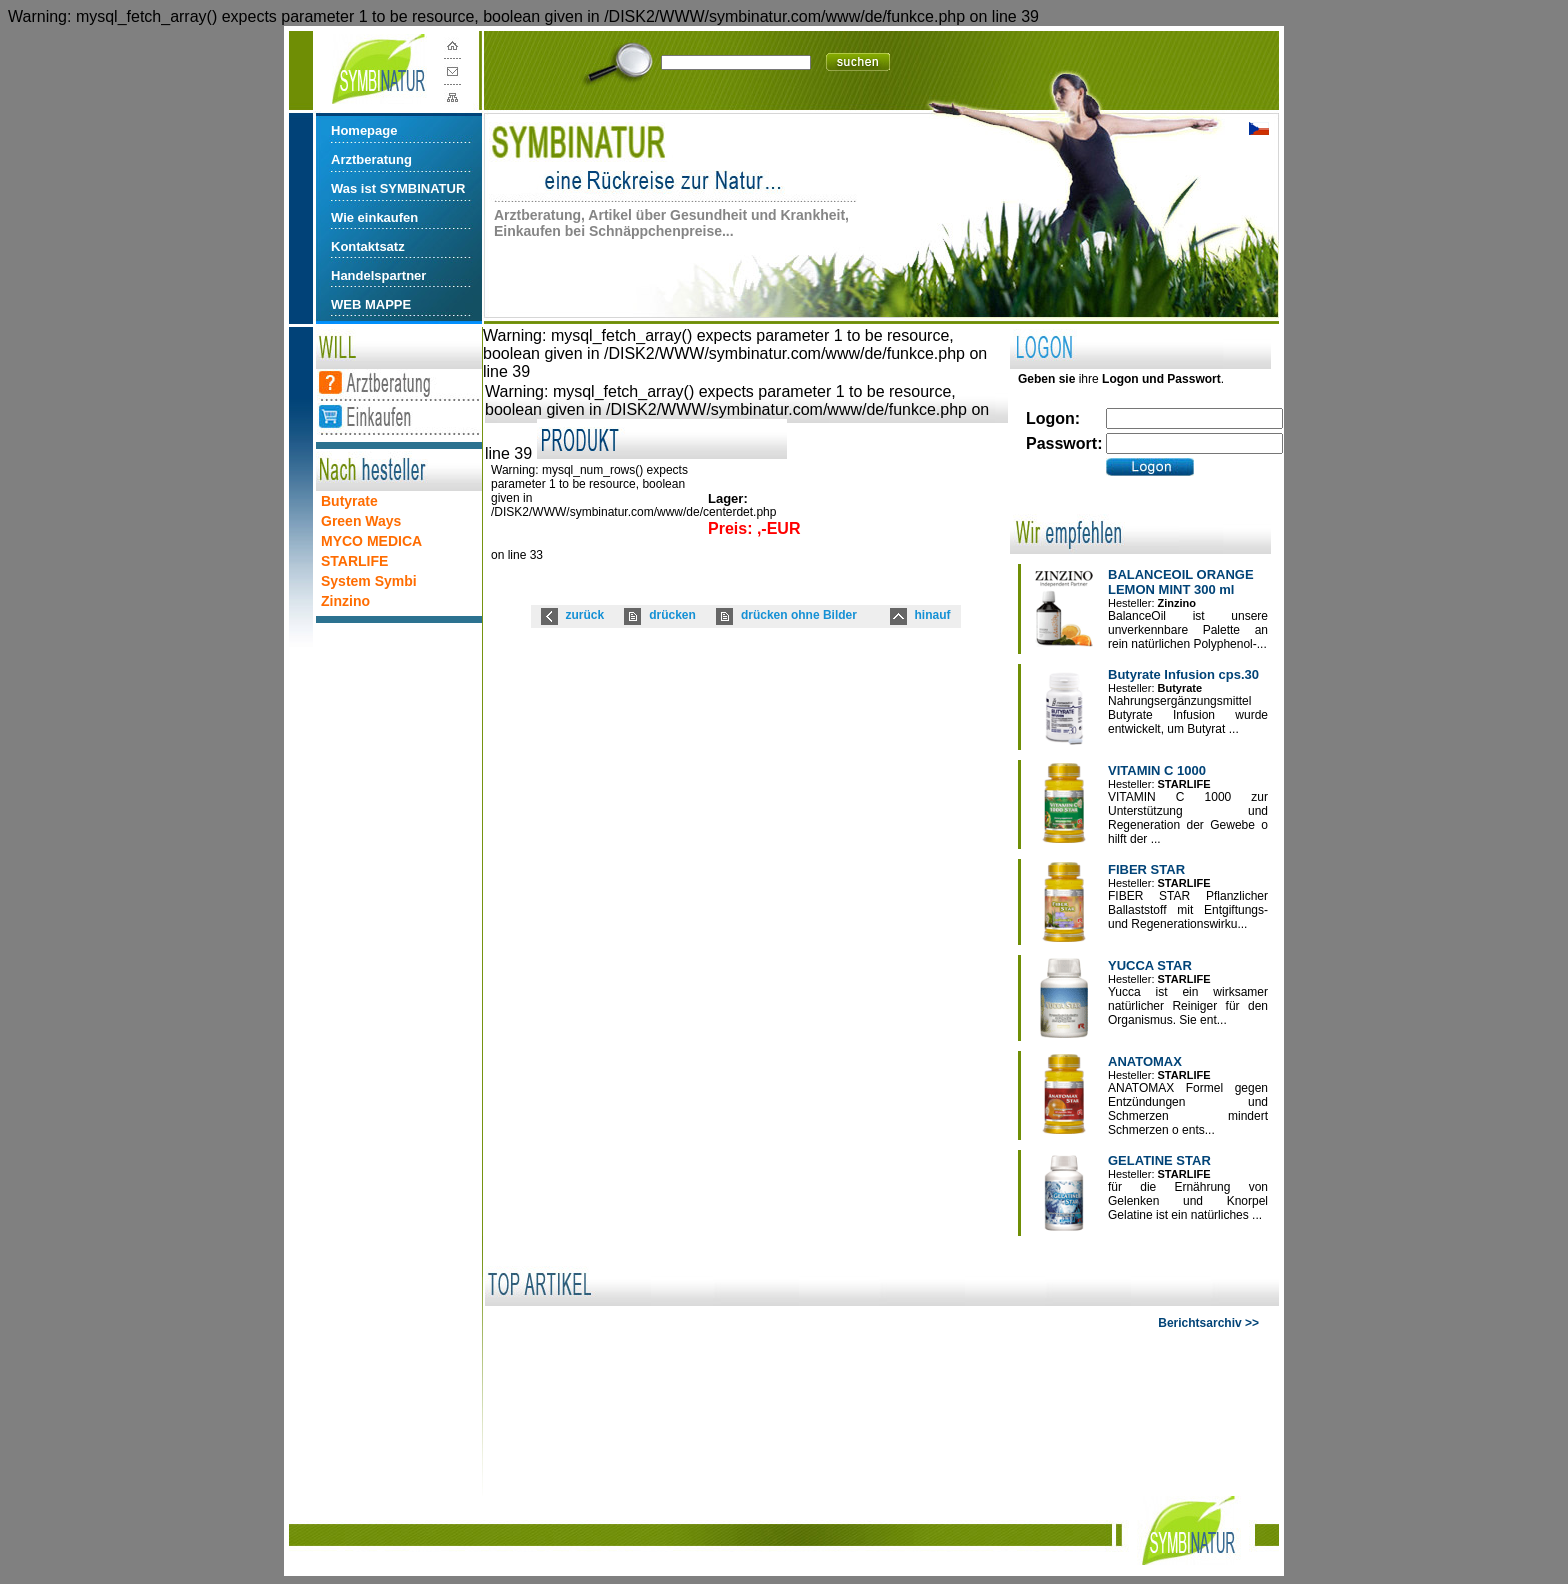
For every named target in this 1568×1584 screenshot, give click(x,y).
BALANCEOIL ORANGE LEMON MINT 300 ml (1181, 582)
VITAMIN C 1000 (1157, 770)
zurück (585, 615)
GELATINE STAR (1159, 1160)
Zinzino (345, 601)
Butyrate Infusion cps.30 (1183, 674)
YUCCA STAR (1150, 965)
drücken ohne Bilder (799, 615)
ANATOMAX (1145, 1061)
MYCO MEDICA (371, 541)
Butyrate (349, 501)
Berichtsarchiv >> (1208, 1323)
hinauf (933, 615)
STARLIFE (354, 561)
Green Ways (361, 521)
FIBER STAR (1146, 869)
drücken (672, 615)
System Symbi (369, 581)
